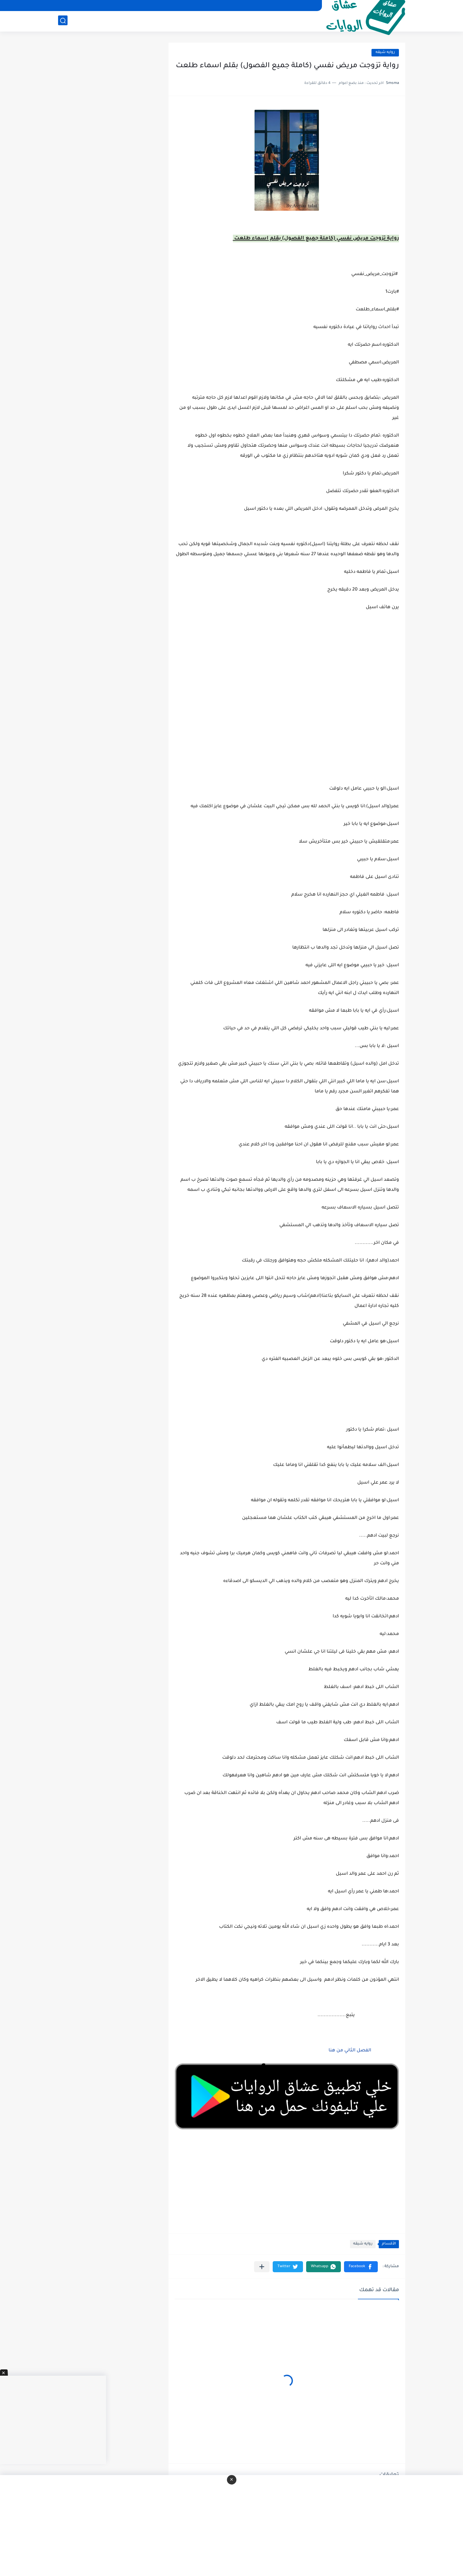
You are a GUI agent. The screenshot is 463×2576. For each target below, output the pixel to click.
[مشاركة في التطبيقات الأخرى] (262, 2266)
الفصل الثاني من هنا (348, 2050)
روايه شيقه (385, 52)
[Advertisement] (287, 714)
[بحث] (63, 21)
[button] (361, 2266)
